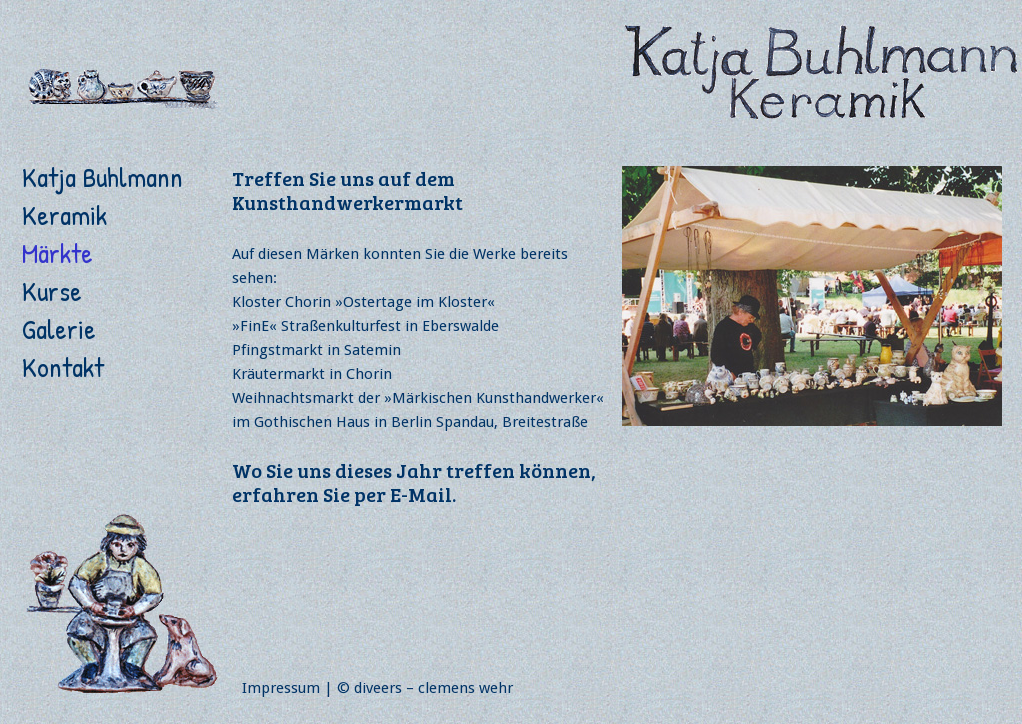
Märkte (57, 253)
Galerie (59, 329)
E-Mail (421, 494)
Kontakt (63, 367)
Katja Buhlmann (102, 177)
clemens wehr (465, 688)
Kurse (52, 291)
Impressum (281, 688)
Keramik (64, 215)
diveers (378, 688)
